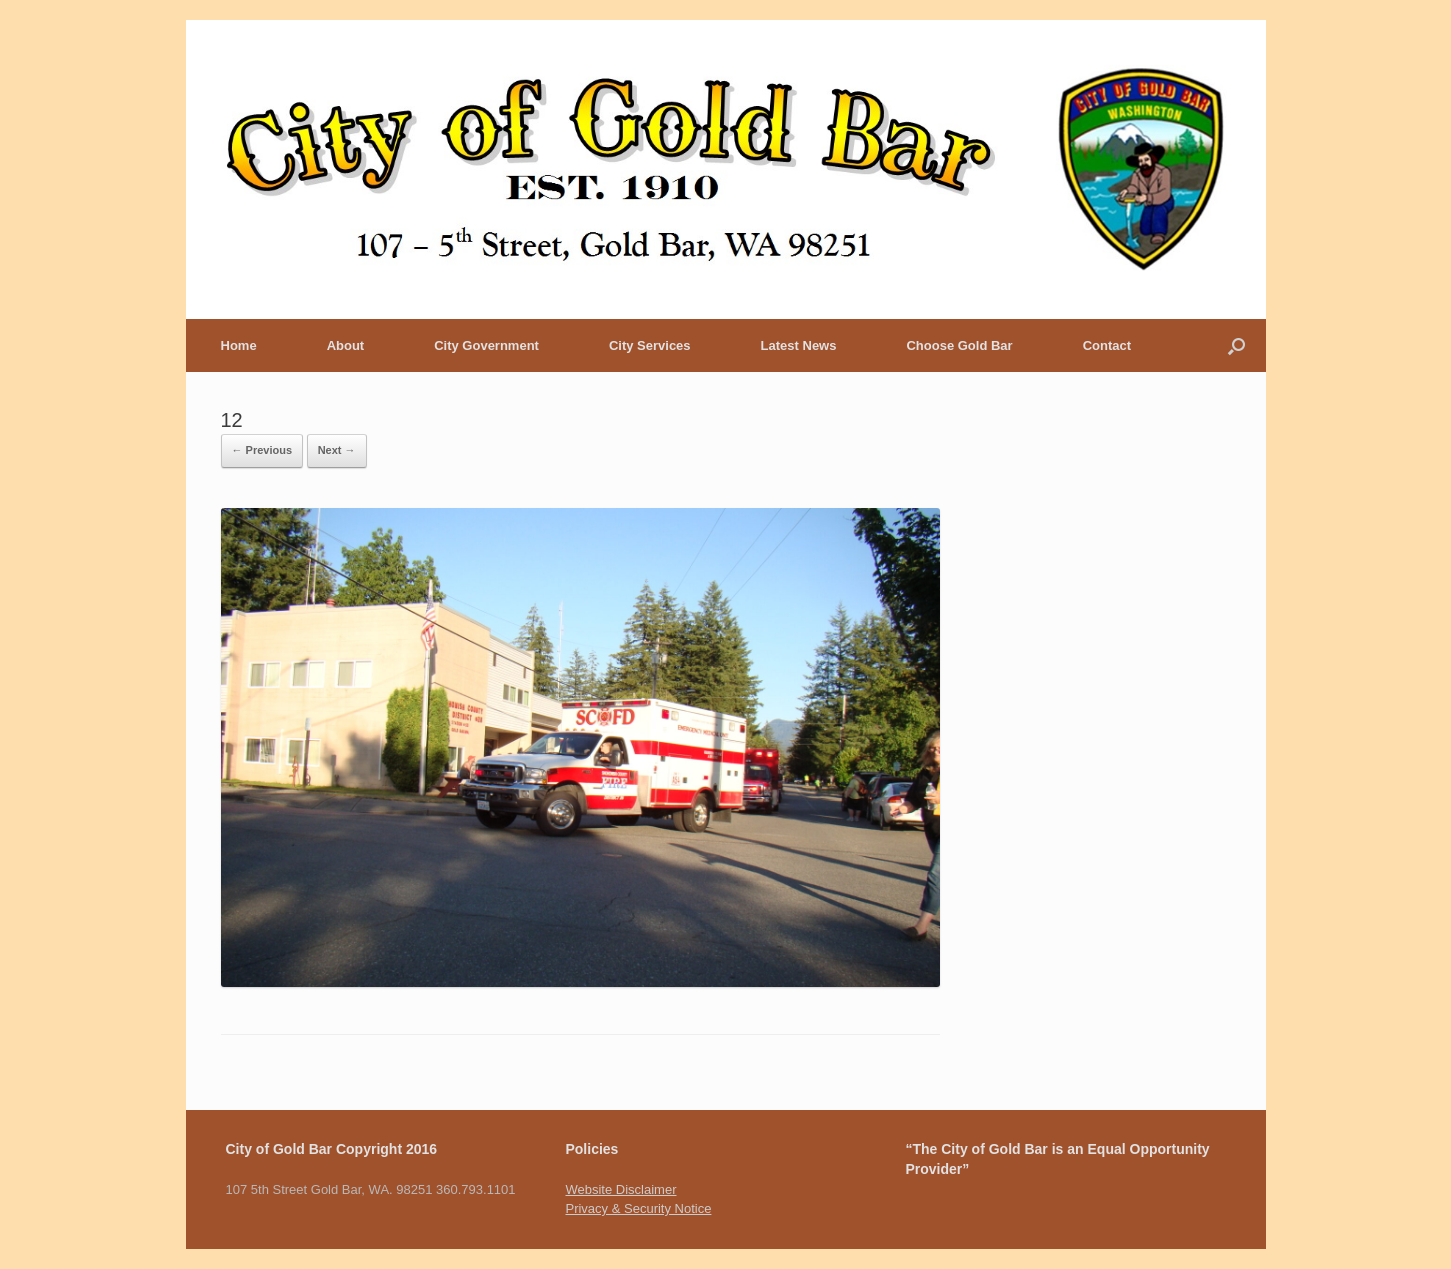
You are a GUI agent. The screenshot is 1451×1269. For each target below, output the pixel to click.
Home (239, 345)
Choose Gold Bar (959, 345)
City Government (486, 345)
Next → (337, 450)
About (346, 345)
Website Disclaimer (620, 1189)
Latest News (799, 345)
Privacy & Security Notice (638, 1208)
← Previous (262, 450)
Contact (1107, 345)
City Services (650, 345)
